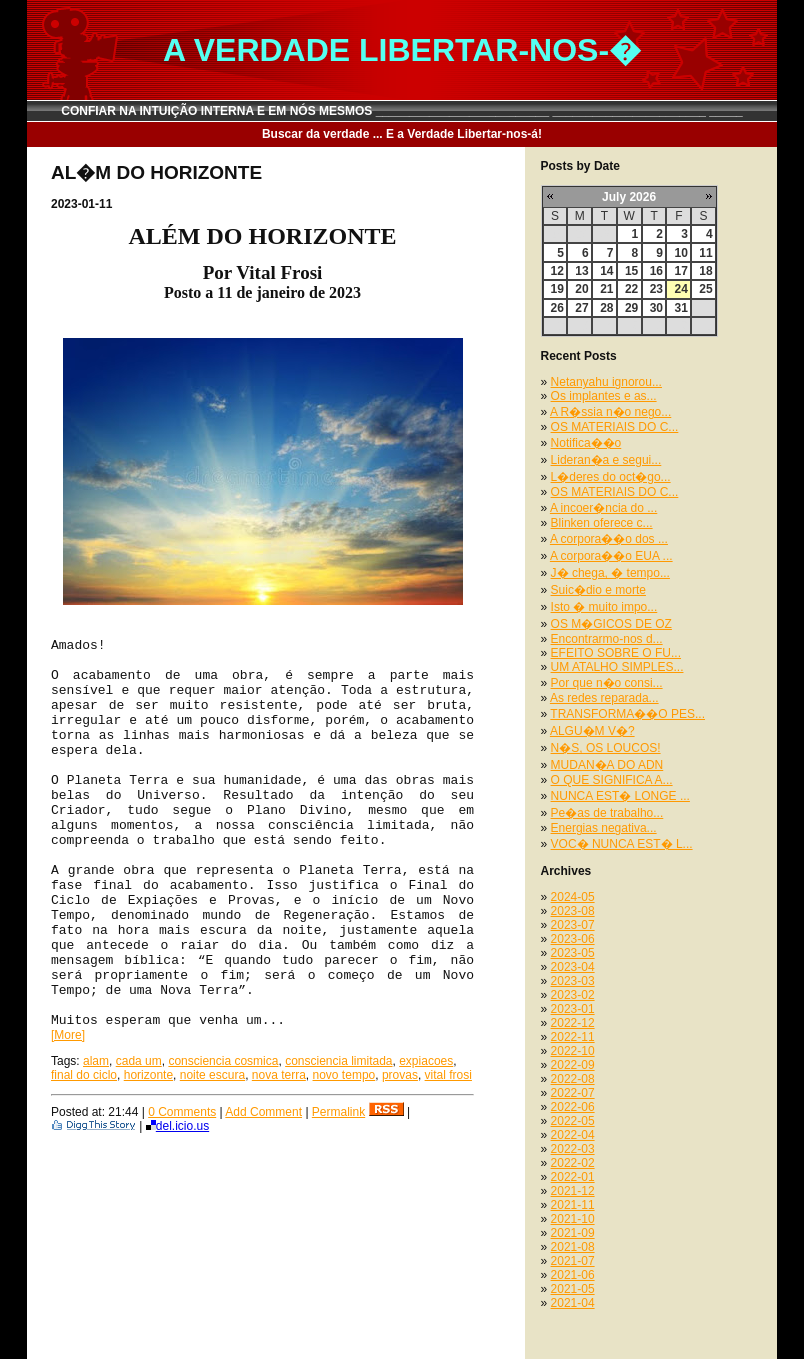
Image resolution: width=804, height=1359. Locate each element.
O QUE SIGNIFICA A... (612, 780)
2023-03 (573, 981)
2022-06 (573, 1107)
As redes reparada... (604, 698)
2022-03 (573, 1149)
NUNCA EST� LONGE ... (620, 796)
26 (557, 308)
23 (656, 289)
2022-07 (573, 1093)
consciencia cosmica (223, 1061)
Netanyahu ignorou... (606, 382)
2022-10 (573, 1051)
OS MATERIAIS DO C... (615, 427)
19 (557, 289)
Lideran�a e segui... (606, 460)
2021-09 (573, 1233)
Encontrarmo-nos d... (607, 639)
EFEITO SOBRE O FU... (616, 653)
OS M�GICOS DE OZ (611, 624)
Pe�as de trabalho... (607, 813)
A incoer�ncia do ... (603, 508)
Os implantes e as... (604, 396)
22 (631, 289)
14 (606, 271)
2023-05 (573, 953)
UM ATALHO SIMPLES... (617, 667)
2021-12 (573, 1191)
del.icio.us (177, 1126)
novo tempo (344, 1075)
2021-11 (573, 1205)
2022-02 (573, 1163)
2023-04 (573, 967)
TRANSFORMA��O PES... (627, 714)
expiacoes (426, 1061)
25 (705, 289)
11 (705, 253)
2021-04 (573, 1303)
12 (557, 271)
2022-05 (573, 1121)
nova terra (279, 1075)
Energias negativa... (604, 828)
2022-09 (573, 1065)
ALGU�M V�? (592, 731)
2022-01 (573, 1177)
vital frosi (448, 1075)
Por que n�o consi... (607, 683)
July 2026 (629, 197)
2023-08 (573, 911)
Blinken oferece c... (602, 523)
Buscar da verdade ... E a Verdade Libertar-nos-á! (402, 134)
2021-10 (573, 1219)
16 (656, 271)
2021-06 (573, 1275)
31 (680, 308)
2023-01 (573, 1009)
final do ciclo (84, 1075)
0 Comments (182, 1112)
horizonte (148, 1075)
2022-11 (573, 1037)
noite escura (212, 1075)
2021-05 (573, 1289)
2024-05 (573, 897)
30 (656, 308)
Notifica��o (586, 443)
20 (581, 289)
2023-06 (573, 939)
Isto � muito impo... (604, 607)
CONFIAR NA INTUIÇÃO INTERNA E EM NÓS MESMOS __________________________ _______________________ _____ (402, 111)
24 (680, 289)
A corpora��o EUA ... (611, 556)
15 (631, 271)
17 (680, 271)
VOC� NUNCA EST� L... (622, 844)
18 (705, 271)
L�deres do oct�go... (611, 477)
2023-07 (573, 925)
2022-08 (573, 1079)
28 (606, 308)
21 (606, 289)
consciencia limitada (338, 1061)
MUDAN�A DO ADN (607, 765)
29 (631, 308)
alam (96, 1061)
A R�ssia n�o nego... (610, 412)
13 (581, 271)
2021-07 (573, 1261)
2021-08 (573, 1247)
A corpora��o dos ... (609, 539)
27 (581, 308)
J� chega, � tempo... (610, 573)
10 (680, 253)
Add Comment (263, 1112)
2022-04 (573, 1135)
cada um (139, 1061)
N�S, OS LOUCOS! (606, 748)
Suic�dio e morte (598, 590)
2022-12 (573, 1023)
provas (400, 1075)
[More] (68, 1035)
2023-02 (573, 995)
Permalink (338, 1112)
